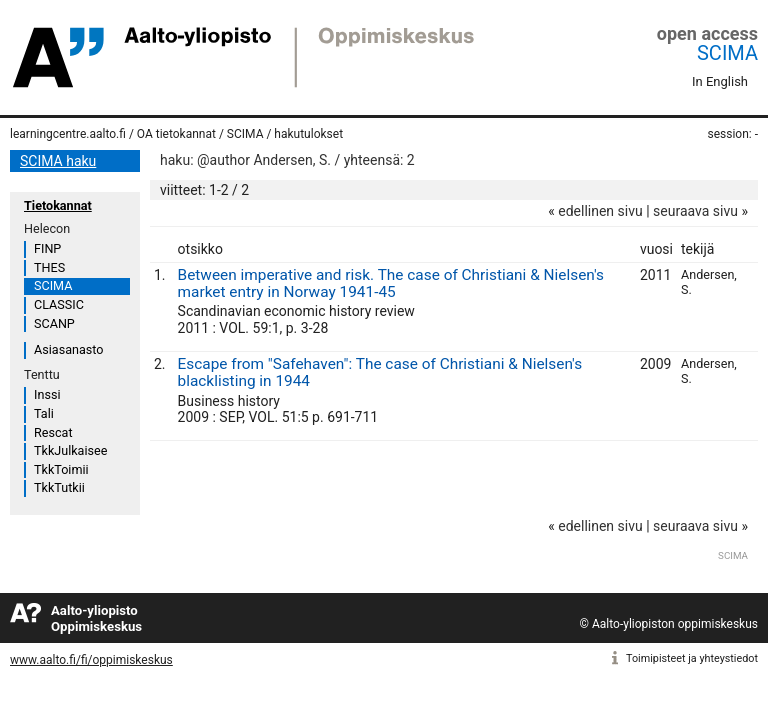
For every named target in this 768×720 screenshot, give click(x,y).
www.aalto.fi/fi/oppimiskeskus (91, 660)
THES (49, 267)
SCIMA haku (58, 161)
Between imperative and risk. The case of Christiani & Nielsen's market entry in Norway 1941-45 (391, 283)
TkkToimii (61, 469)
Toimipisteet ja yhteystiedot (692, 658)
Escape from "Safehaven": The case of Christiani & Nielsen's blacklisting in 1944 (380, 372)
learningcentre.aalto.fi (68, 134)
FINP (47, 248)
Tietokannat (58, 205)
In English (720, 81)
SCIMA (727, 53)
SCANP (54, 323)
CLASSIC (59, 304)
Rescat (53, 432)
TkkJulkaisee (70, 450)
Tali (44, 413)
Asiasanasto (68, 349)
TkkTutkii (59, 487)
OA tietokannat (176, 134)
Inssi (47, 394)
